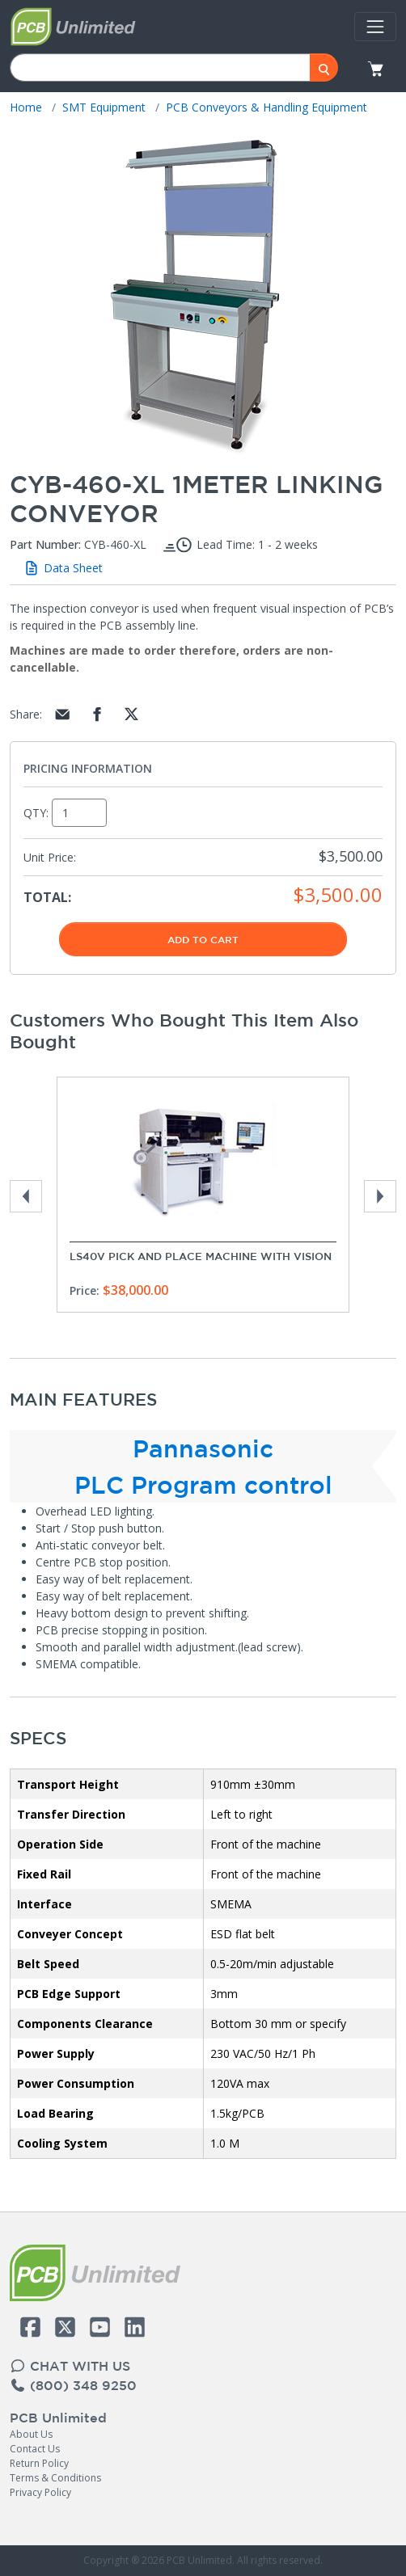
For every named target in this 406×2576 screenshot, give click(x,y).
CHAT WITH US (70, 2366)
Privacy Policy (40, 2492)
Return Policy (39, 2463)
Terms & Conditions (55, 2478)
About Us (31, 2434)
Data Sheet (63, 567)
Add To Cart (203, 939)
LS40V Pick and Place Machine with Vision (201, 1256)
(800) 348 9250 (73, 2385)
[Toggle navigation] (375, 26)
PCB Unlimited (58, 2417)
